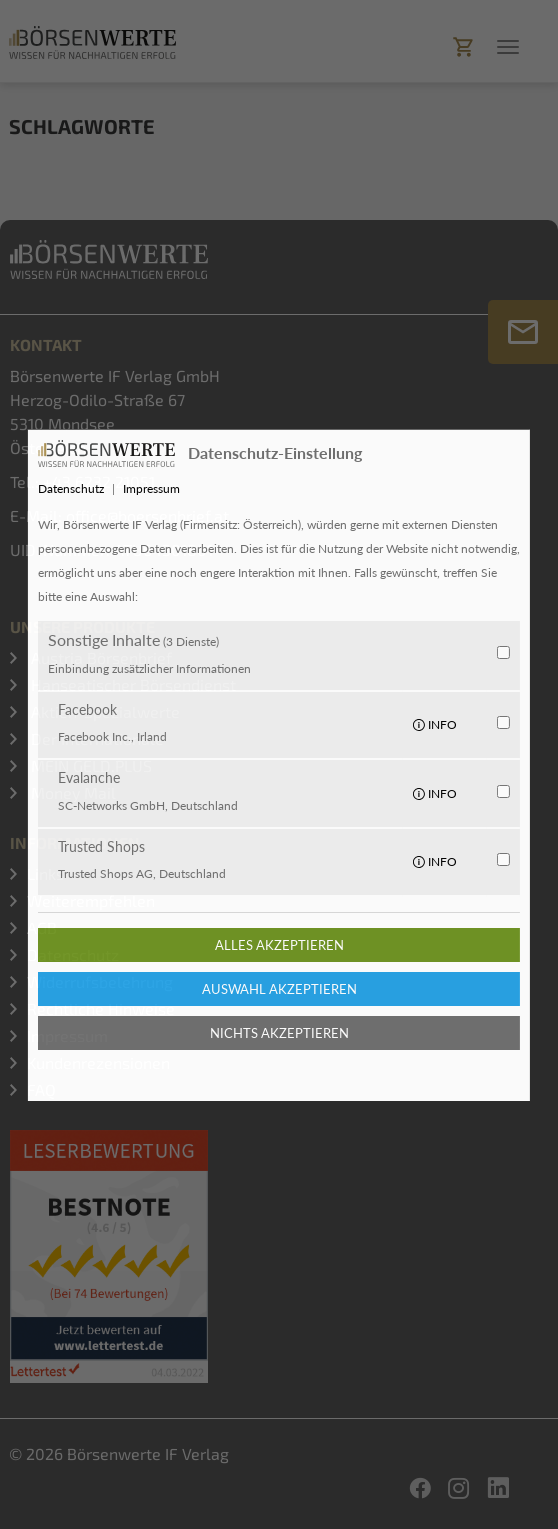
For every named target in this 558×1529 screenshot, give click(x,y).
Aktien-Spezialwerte (103, 711)
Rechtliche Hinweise (101, 1008)
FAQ (41, 1089)
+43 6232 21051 (99, 481)
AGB (42, 927)
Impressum (67, 1035)
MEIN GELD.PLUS (89, 765)
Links (45, 873)
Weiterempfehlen (91, 900)
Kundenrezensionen (98, 1062)
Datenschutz (73, 954)
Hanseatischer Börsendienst (131, 684)
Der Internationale (95, 738)
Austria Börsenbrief (99, 657)
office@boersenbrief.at (147, 515)
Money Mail (71, 792)
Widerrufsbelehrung (100, 981)
